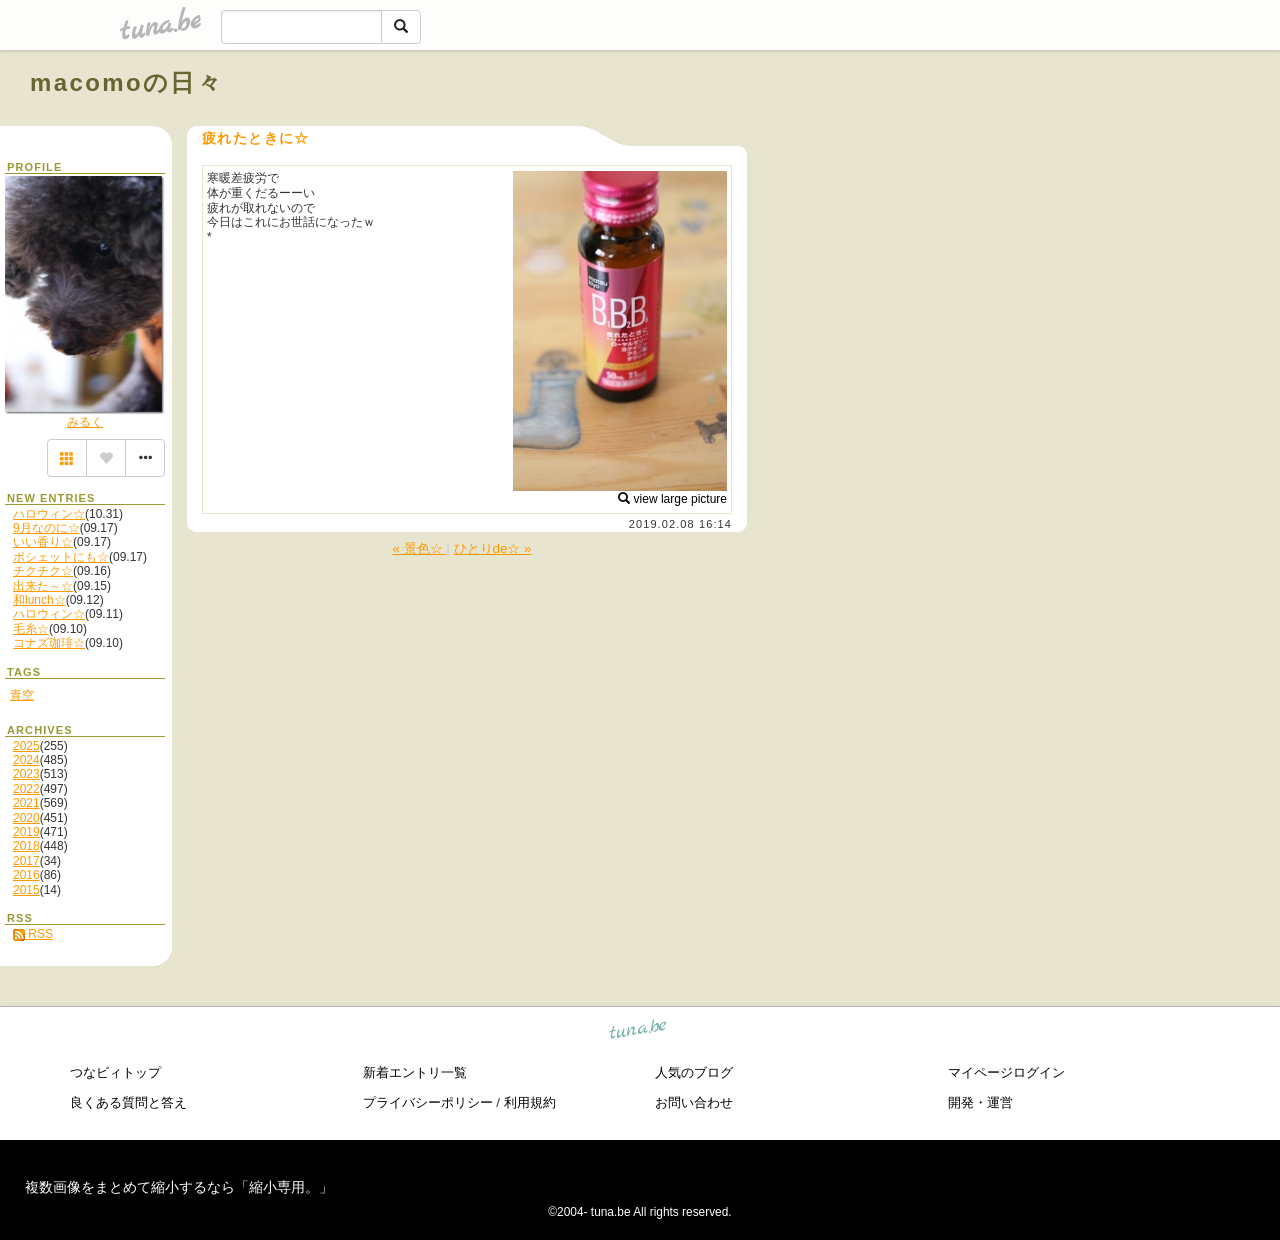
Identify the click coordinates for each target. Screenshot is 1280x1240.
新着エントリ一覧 (415, 1072)
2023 (26, 774)
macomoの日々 (126, 82)
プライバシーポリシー (428, 1102)
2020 (26, 818)
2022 (26, 789)
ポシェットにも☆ (61, 557)
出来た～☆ (43, 586)
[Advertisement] (1022, 128)
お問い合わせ (694, 1102)
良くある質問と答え (128, 1102)
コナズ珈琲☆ (49, 643)
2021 (26, 803)
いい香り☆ (43, 542)
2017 (26, 861)
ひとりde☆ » (493, 548)
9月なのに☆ (46, 528)
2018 (26, 846)
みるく (85, 422)
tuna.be (638, 1032)
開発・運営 (980, 1102)
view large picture (672, 499)
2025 (26, 746)
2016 (26, 875)
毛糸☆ (31, 629)
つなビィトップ (115, 1072)
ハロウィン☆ (49, 514)
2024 (26, 760)
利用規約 (530, 1102)
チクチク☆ (43, 571)
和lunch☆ (39, 600)
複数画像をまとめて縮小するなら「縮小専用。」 (179, 1187)
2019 (26, 832)
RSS (33, 934)
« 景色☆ (420, 548)
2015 (26, 890)
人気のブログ (694, 1072)
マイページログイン (1006, 1072)
